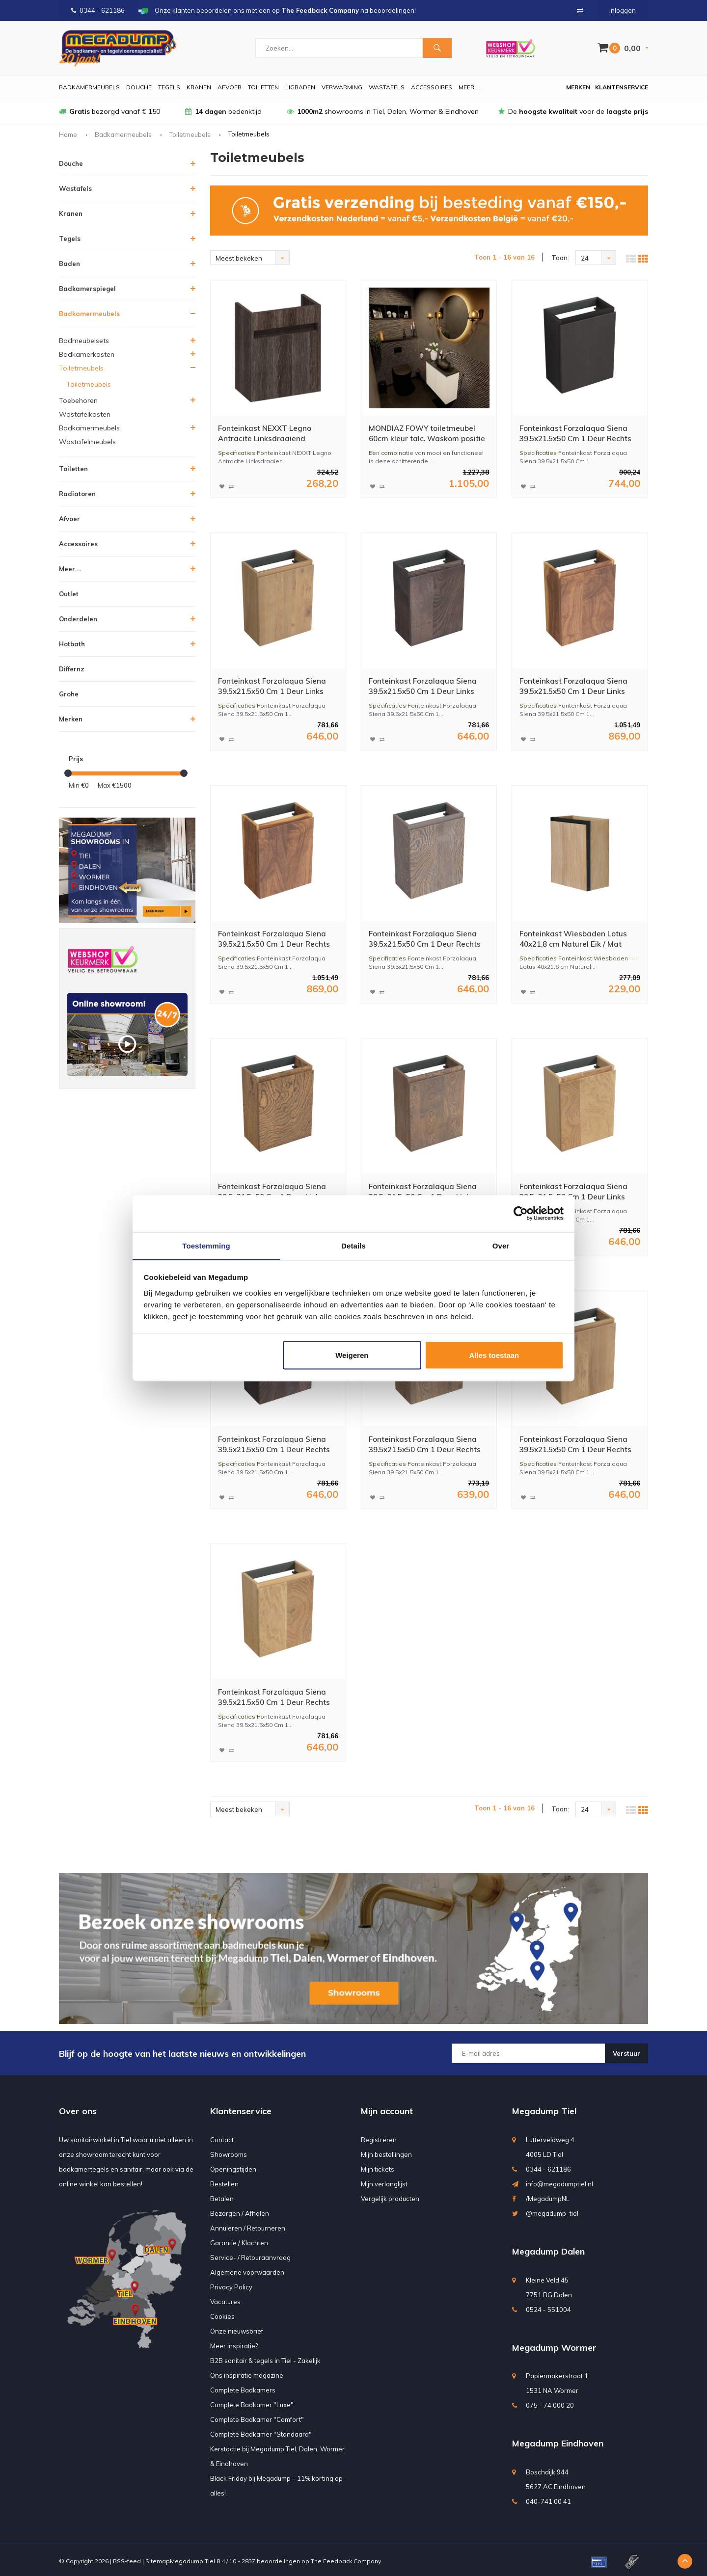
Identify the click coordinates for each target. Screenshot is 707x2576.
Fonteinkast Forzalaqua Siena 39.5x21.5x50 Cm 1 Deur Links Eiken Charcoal (425, 687)
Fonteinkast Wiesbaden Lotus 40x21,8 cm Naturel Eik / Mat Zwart (574, 939)
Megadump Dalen (548, 2249)
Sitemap (157, 2558)
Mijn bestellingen (386, 2152)
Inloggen (622, 10)
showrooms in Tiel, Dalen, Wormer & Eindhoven (383, 111)
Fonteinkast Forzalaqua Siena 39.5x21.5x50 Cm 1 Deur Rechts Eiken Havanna (429, 1444)
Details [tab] (353, 1245)
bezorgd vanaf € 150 (109, 111)
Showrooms (228, 2152)
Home (68, 134)
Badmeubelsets (84, 340)
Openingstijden (233, 2167)
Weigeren (351, 1355)
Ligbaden (300, 87)
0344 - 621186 (98, 10)
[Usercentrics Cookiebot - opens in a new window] (521, 1213)
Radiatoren (77, 494)
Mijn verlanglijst (384, 2181)
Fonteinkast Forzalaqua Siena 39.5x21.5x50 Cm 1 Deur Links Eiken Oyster (274, 687)
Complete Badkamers (242, 2387)
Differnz (71, 669)
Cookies (222, 2314)
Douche (139, 87)
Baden (69, 263)
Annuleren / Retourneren (247, 2226)
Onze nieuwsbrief (236, 2329)
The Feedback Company (346, 2558)
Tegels (169, 87)
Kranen (199, 87)
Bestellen (224, 2181)
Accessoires (431, 87)
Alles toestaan (494, 1355)
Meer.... (469, 87)
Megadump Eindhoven (557, 2440)
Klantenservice (621, 87)
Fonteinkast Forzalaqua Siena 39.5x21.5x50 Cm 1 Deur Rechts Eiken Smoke (278, 1696)
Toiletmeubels (190, 134)
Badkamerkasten (86, 354)
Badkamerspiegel (87, 288)
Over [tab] (501, 1245)
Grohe (69, 694)
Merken (578, 87)
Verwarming (342, 87)
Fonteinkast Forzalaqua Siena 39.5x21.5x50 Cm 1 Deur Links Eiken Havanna (425, 1191)
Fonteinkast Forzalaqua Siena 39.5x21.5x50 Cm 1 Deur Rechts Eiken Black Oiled (579, 435)
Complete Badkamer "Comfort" (257, 2417)
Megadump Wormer (554, 2344)
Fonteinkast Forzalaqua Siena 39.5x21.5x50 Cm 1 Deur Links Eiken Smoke (575, 1191)
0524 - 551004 (548, 2306)
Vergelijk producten (390, 2196)
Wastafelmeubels (87, 441)
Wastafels (387, 87)
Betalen (222, 2196)
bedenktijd (223, 111)
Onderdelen (78, 619)
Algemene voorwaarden (247, 2270)
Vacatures (225, 2299)
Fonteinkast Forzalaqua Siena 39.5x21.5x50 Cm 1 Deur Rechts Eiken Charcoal (278, 1444)
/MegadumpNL (548, 2196)
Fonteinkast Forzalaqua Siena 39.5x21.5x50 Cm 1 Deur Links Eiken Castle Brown (274, 1191)
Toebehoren (78, 400)
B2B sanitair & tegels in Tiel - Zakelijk (265, 2358)
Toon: (560, 258)
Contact (222, 2137)
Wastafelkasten (84, 414)
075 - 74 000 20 (550, 2403)
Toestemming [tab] (206, 1245)
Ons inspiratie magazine (246, 2373)
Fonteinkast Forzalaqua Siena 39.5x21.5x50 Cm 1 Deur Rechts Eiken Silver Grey (429, 939)
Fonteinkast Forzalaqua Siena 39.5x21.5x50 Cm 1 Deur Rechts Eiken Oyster (579, 1444)
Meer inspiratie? (234, 2343)
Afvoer (230, 87)
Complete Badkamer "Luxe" (252, 2402)
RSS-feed (127, 2558)
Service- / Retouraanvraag (250, 2255)
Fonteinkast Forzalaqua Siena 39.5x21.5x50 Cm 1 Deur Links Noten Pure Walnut (575, 687)
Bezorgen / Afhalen (239, 2211)
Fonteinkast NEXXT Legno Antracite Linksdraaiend (266, 434)
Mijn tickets (377, 2167)
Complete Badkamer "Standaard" (261, 2432)
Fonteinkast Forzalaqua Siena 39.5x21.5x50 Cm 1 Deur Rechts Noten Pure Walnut (278, 939)
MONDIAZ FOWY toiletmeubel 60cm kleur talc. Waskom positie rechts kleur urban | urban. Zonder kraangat (429, 435)
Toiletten (263, 87)
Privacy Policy (231, 2284)
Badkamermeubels (89, 87)
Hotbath (72, 644)
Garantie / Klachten (239, 2240)
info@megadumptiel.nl (559, 2181)
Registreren (379, 2137)
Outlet (69, 594)
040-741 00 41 (548, 2499)
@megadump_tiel (552, 2211)
